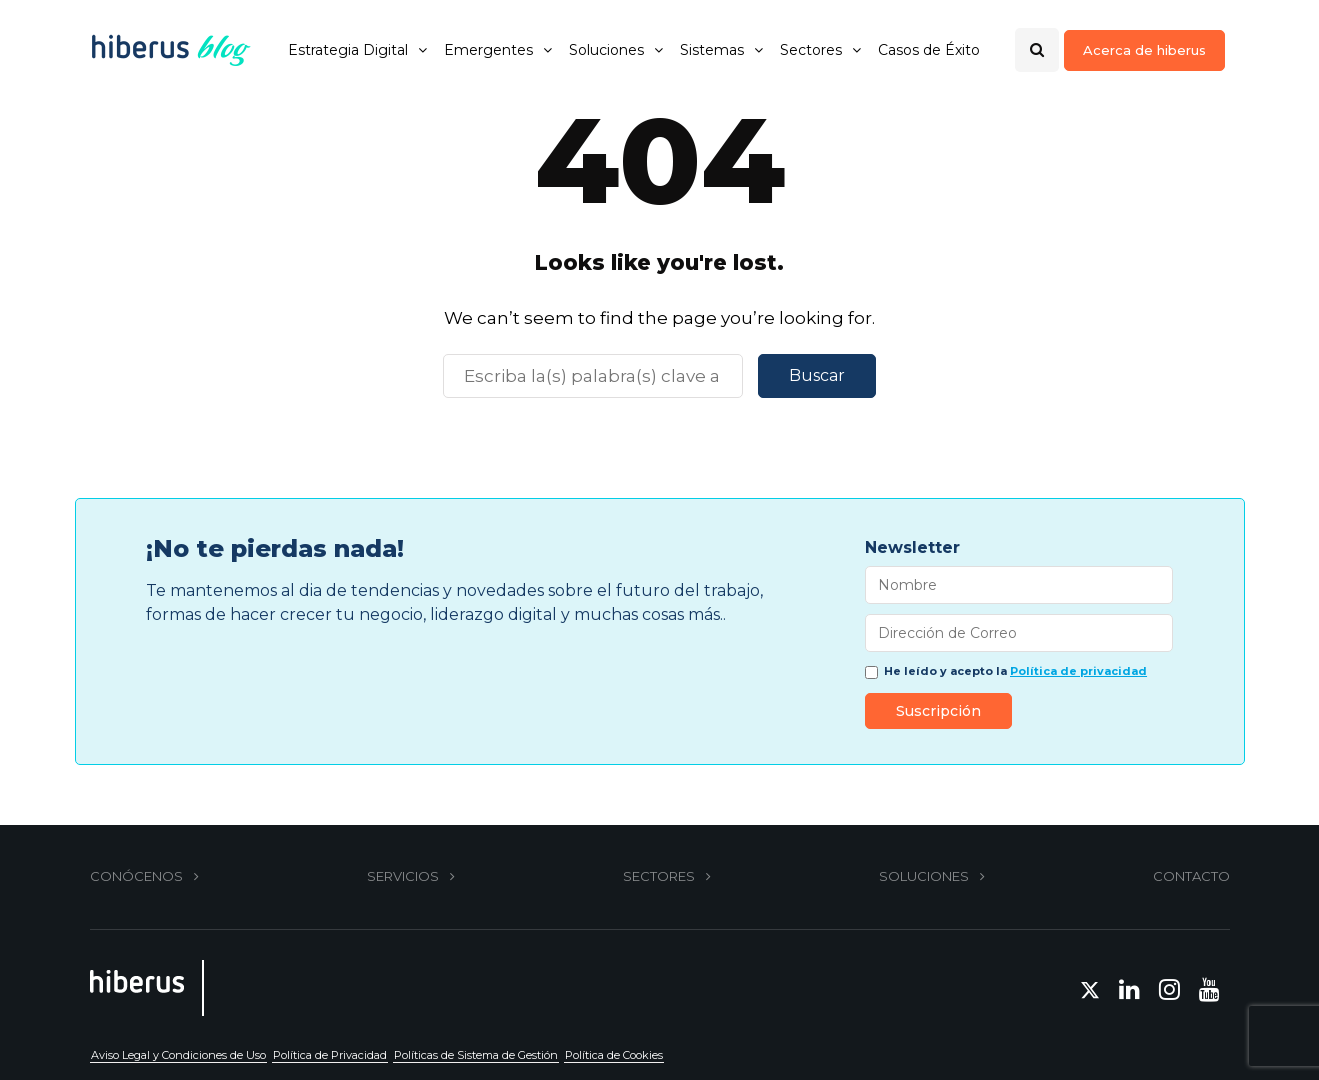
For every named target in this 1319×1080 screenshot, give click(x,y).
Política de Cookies (614, 1055)
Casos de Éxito (929, 50)
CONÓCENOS (136, 876)
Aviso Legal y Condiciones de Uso (178, 1055)
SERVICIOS (403, 876)
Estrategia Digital (348, 50)
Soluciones (606, 50)
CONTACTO (1191, 876)
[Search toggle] (1037, 50)
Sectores (811, 50)
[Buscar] (593, 376)
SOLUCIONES (924, 876)
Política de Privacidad (330, 1055)
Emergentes (488, 50)
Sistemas (712, 50)
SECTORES (659, 876)
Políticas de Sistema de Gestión (476, 1055)
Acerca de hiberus (1144, 50)
